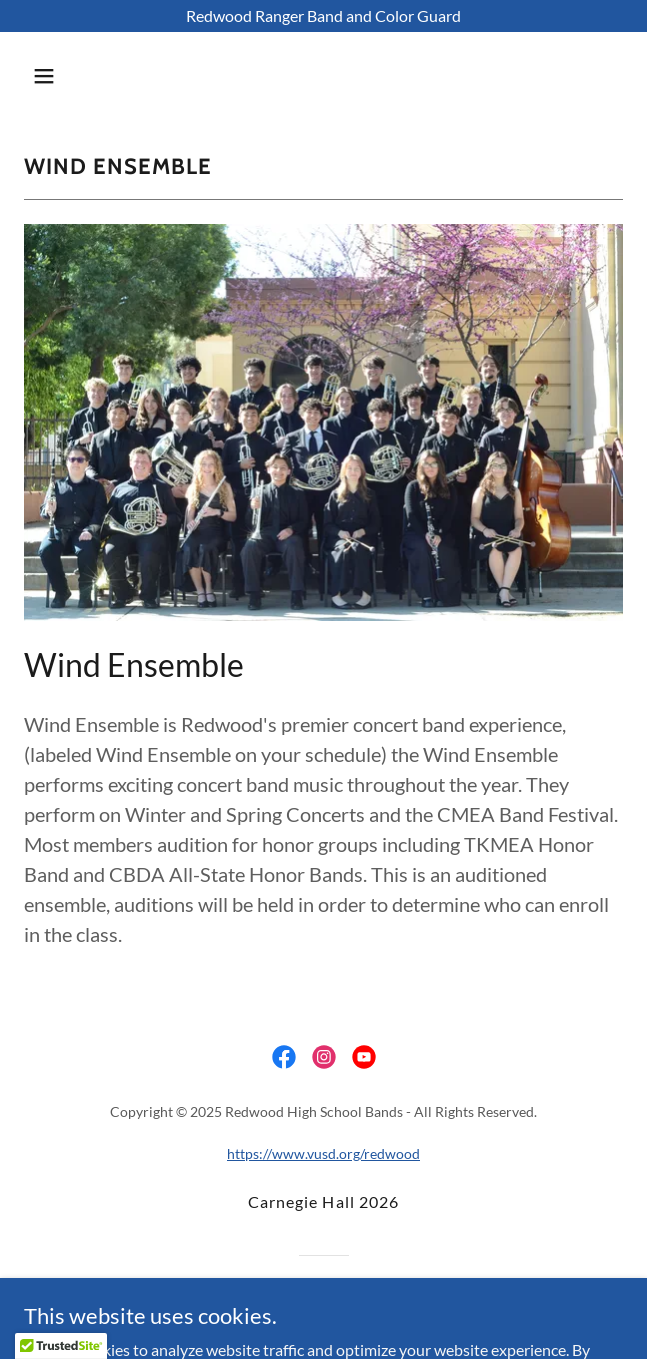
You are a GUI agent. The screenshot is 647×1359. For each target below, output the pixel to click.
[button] (92, 76)
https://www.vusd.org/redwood (323, 1153)
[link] (284, 1057)
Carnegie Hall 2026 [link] (323, 1201)
